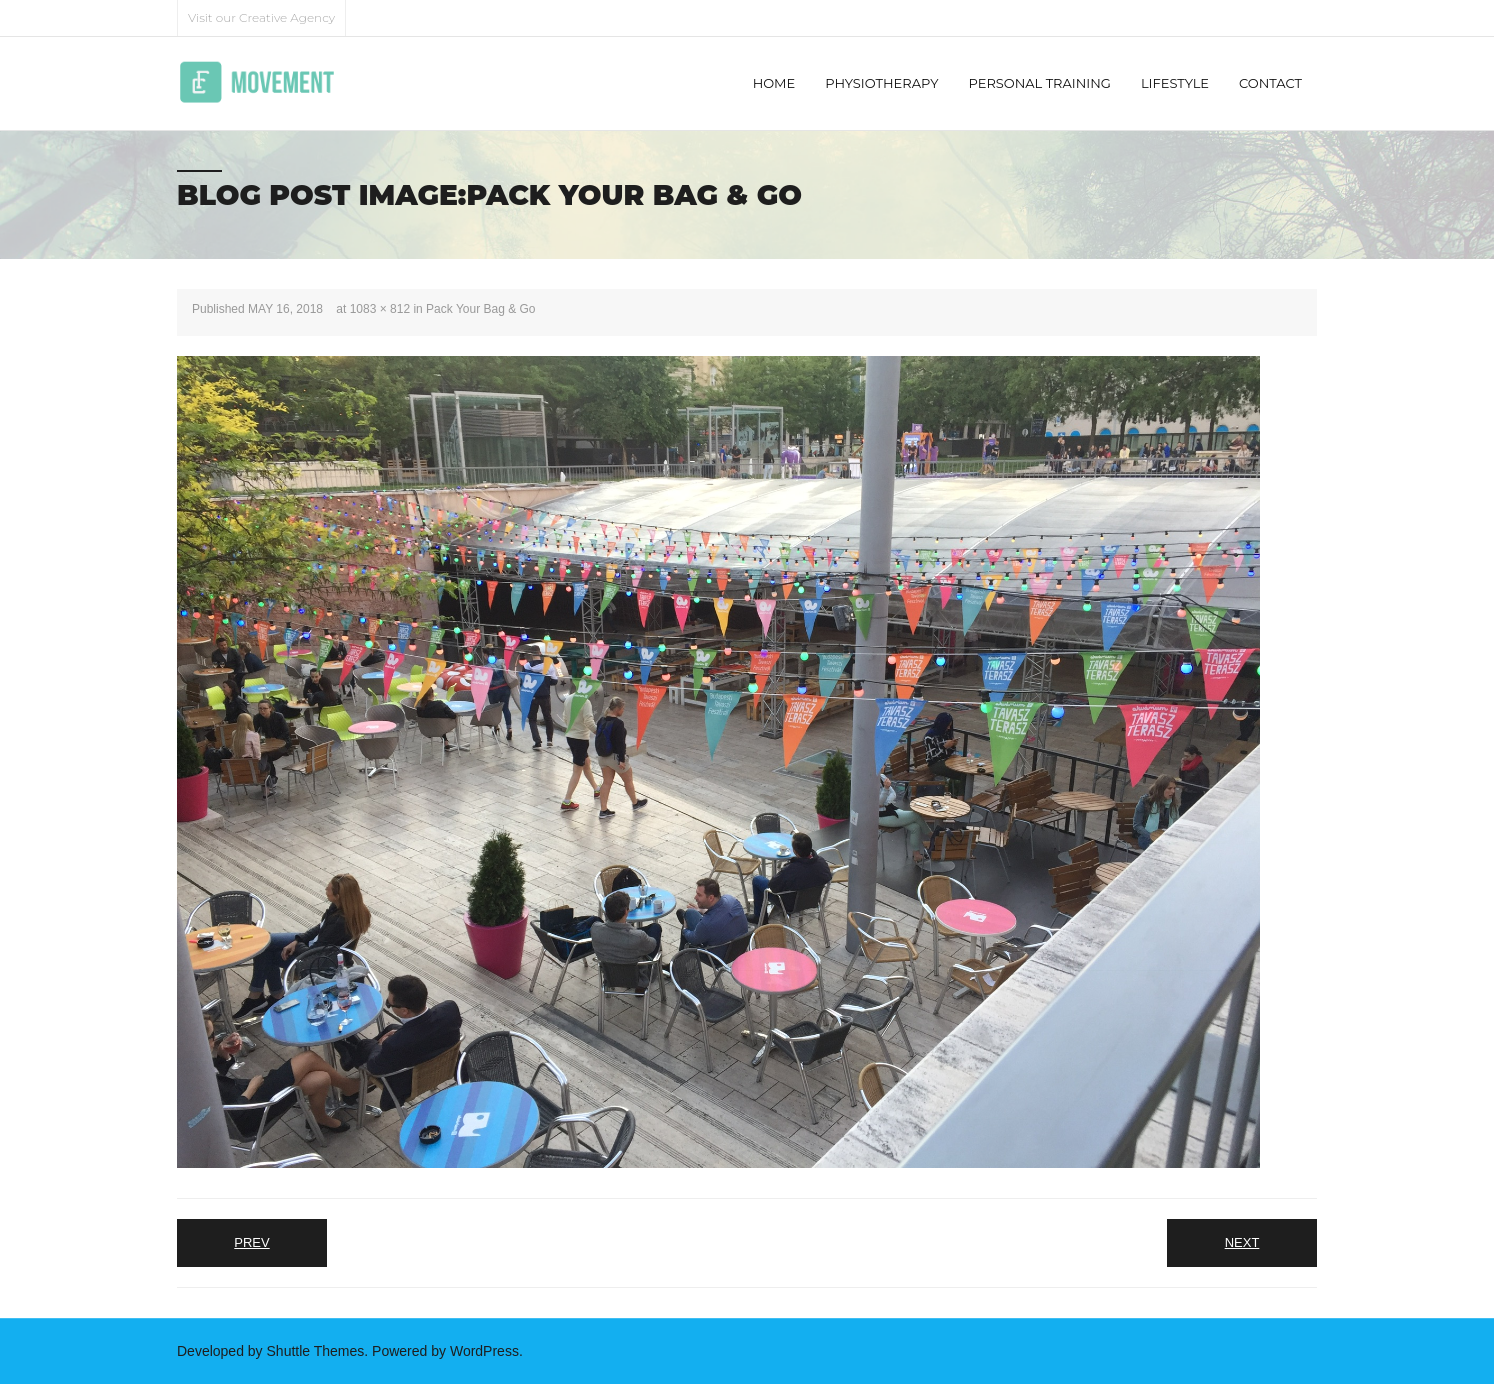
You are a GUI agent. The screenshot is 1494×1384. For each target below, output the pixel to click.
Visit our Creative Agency (261, 17)
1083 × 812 (380, 309)
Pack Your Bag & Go (480, 309)
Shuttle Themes (316, 1351)
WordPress (484, 1351)
